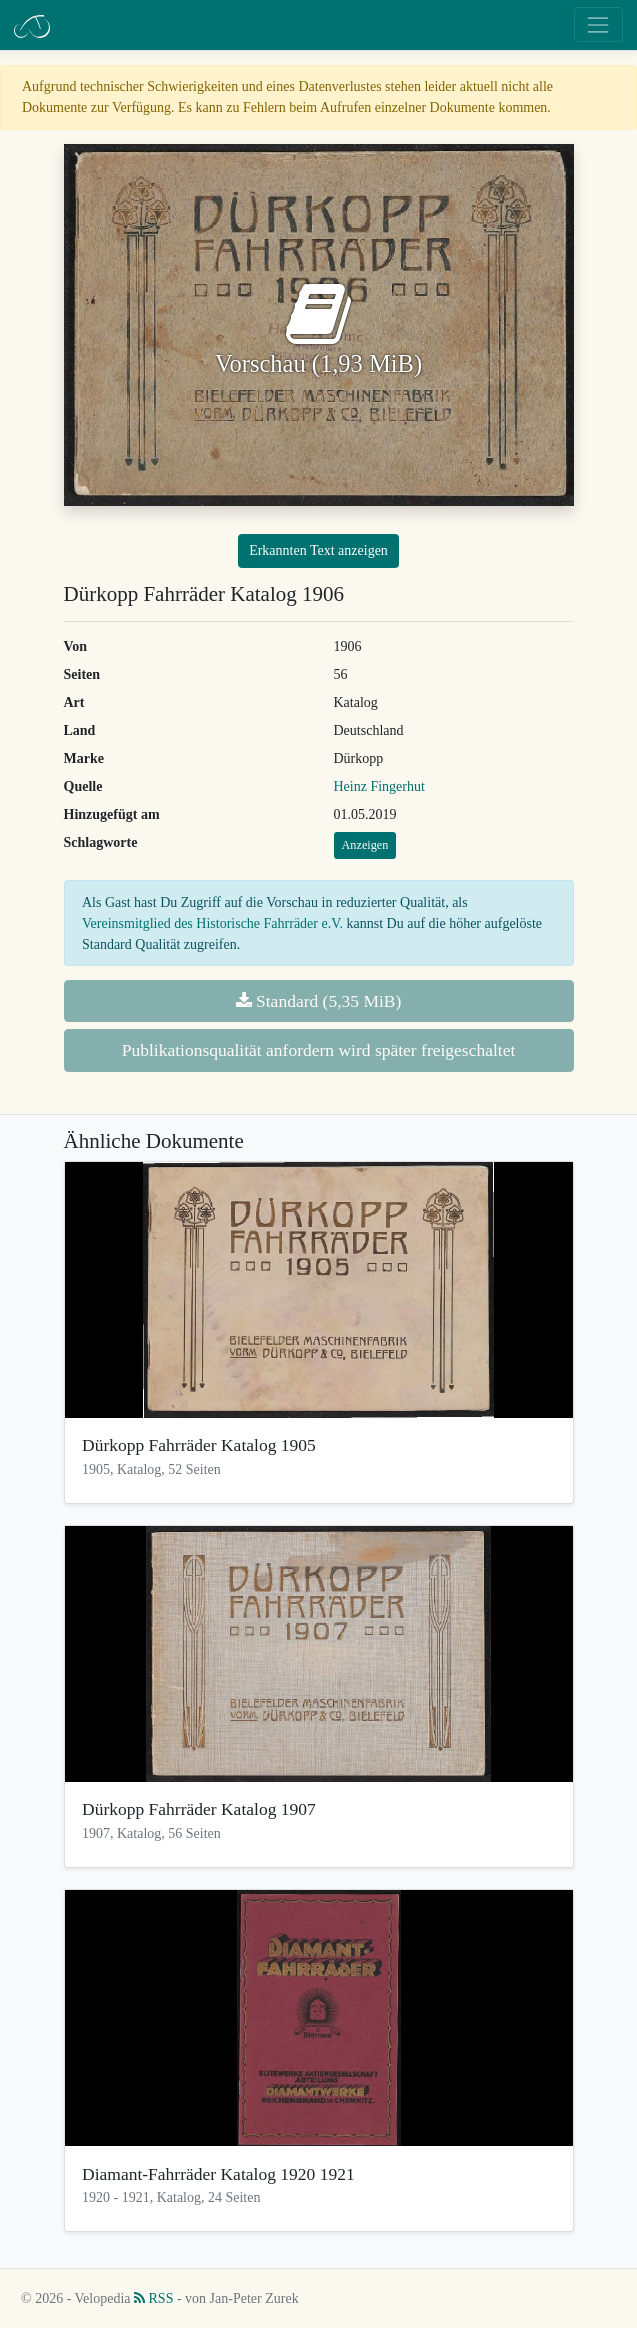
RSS (153, 2298)
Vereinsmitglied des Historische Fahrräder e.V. (212, 923)
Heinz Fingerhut (379, 786)
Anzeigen (365, 845)
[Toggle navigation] (598, 24)
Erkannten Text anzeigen (318, 550)
